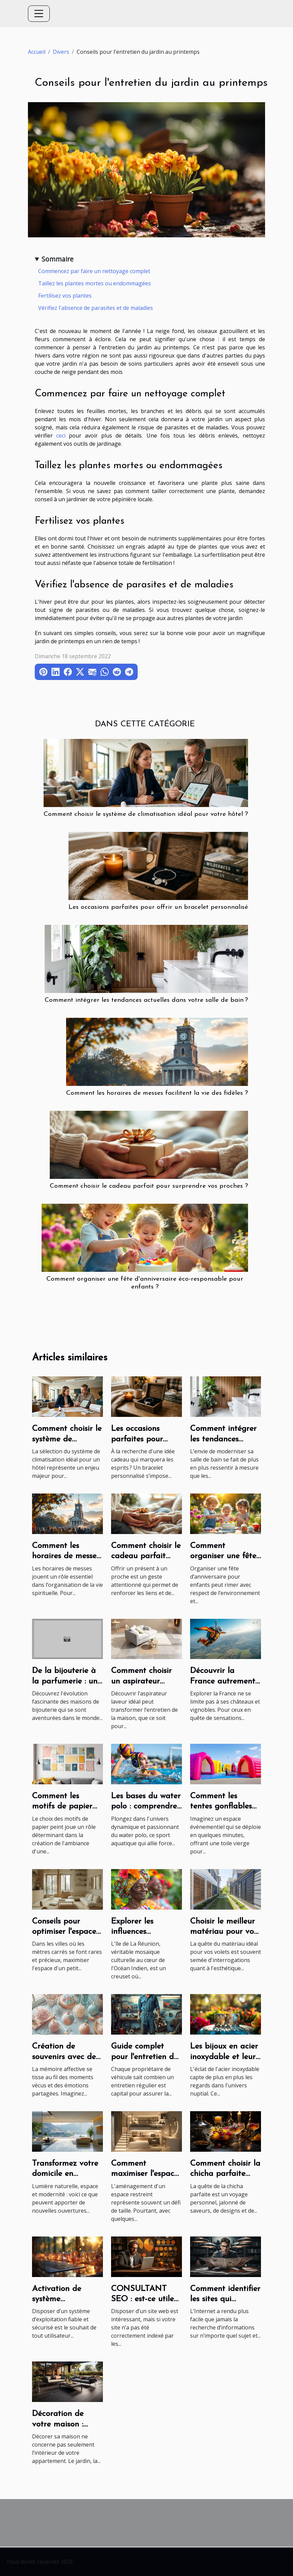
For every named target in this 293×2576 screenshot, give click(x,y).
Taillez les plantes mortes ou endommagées (94, 283)
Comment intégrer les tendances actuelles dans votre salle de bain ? (146, 1000)
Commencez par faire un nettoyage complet (94, 271)
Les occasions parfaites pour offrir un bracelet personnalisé (158, 907)
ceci (60, 435)
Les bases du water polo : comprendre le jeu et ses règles (146, 1806)
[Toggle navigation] (39, 13)
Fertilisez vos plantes (65, 295)
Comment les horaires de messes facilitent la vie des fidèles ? (157, 1093)
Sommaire (58, 259)
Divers (61, 52)
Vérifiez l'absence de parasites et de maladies (95, 308)
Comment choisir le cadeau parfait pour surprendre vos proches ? (149, 1186)
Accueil (36, 52)
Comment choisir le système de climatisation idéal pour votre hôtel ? (146, 814)
